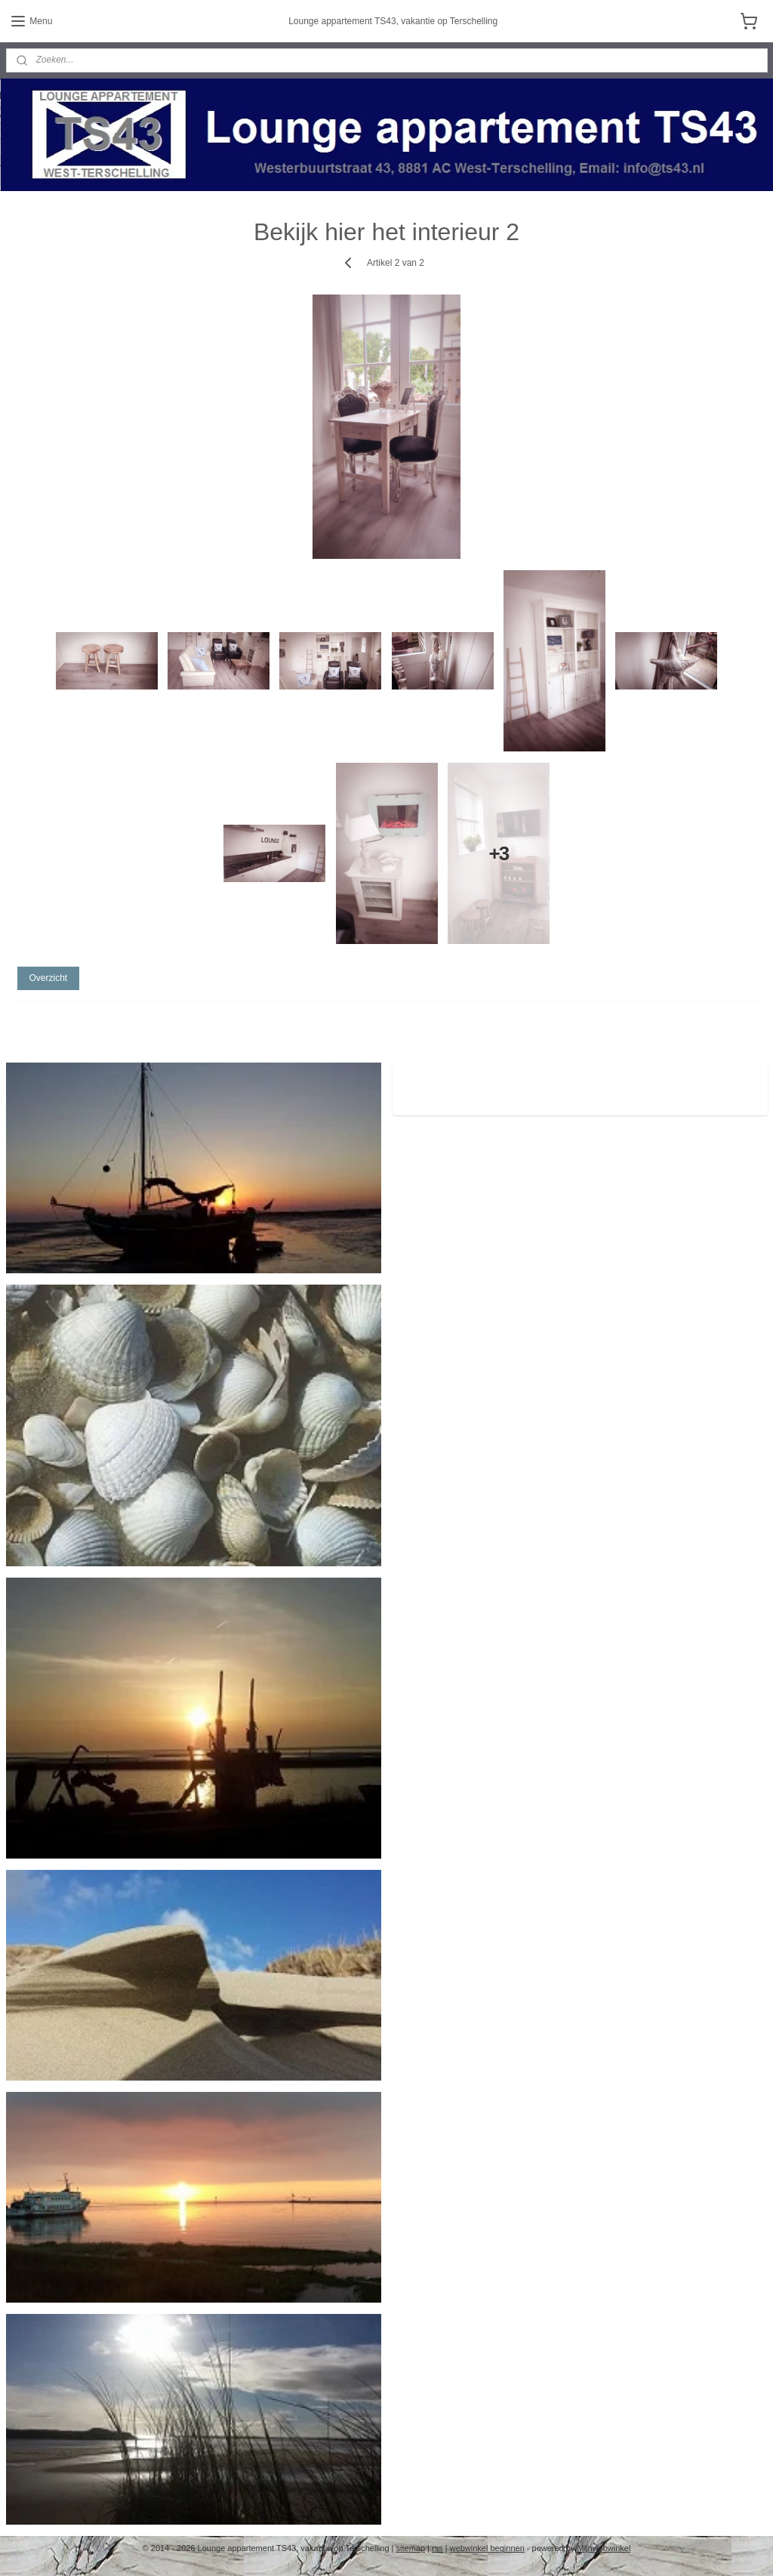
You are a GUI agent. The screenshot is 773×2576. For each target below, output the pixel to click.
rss (437, 2548)
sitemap (411, 2548)
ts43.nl (426, 1081)
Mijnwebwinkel (603, 2548)
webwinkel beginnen (487, 2548)
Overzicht (48, 978)
